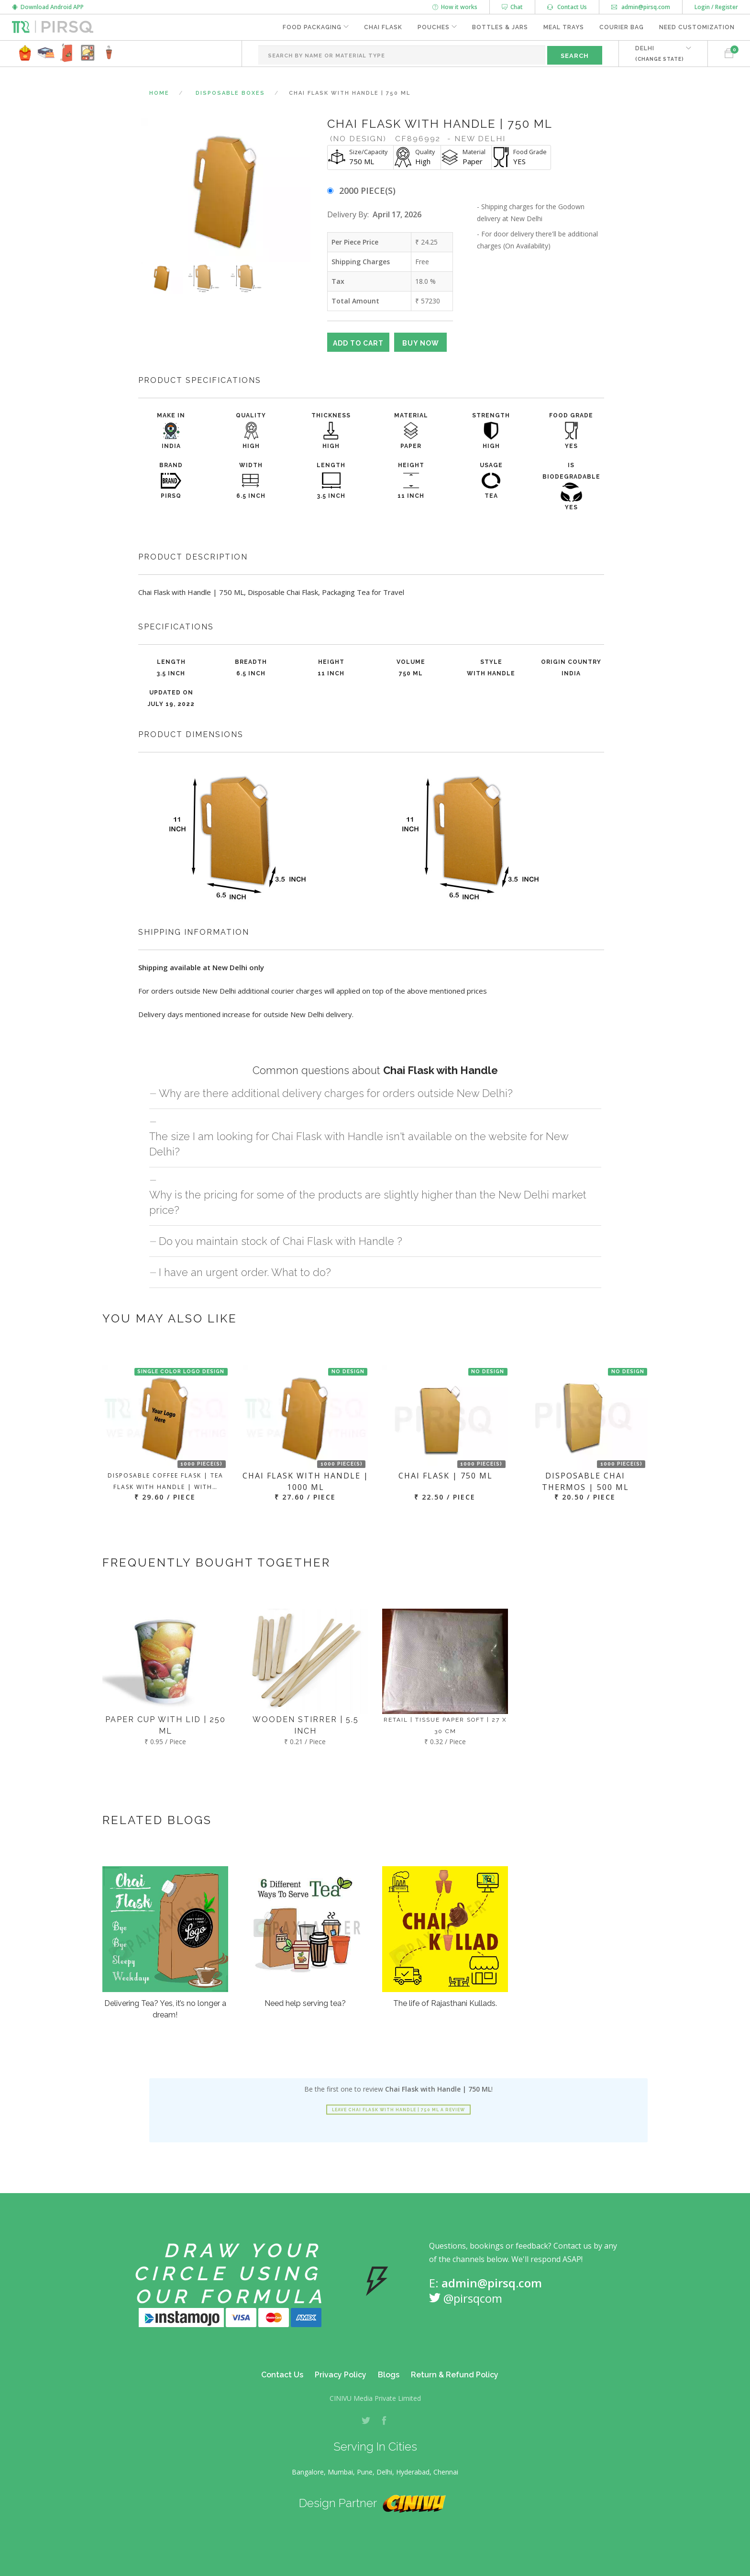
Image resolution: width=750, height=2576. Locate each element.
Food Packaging (312, 27)
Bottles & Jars (500, 27)
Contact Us (567, 7)
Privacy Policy (340, 2374)
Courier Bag (621, 27)
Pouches (434, 27)
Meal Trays (563, 27)
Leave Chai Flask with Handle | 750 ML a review (398, 2109)
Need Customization (697, 27)
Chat (512, 7)
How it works (454, 7)
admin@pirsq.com (640, 7)
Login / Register (716, 7)
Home (159, 93)
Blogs (388, 2374)
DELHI (659, 53)
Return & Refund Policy (454, 2374)
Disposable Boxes (230, 93)
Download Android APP (48, 7)
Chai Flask (383, 27)
